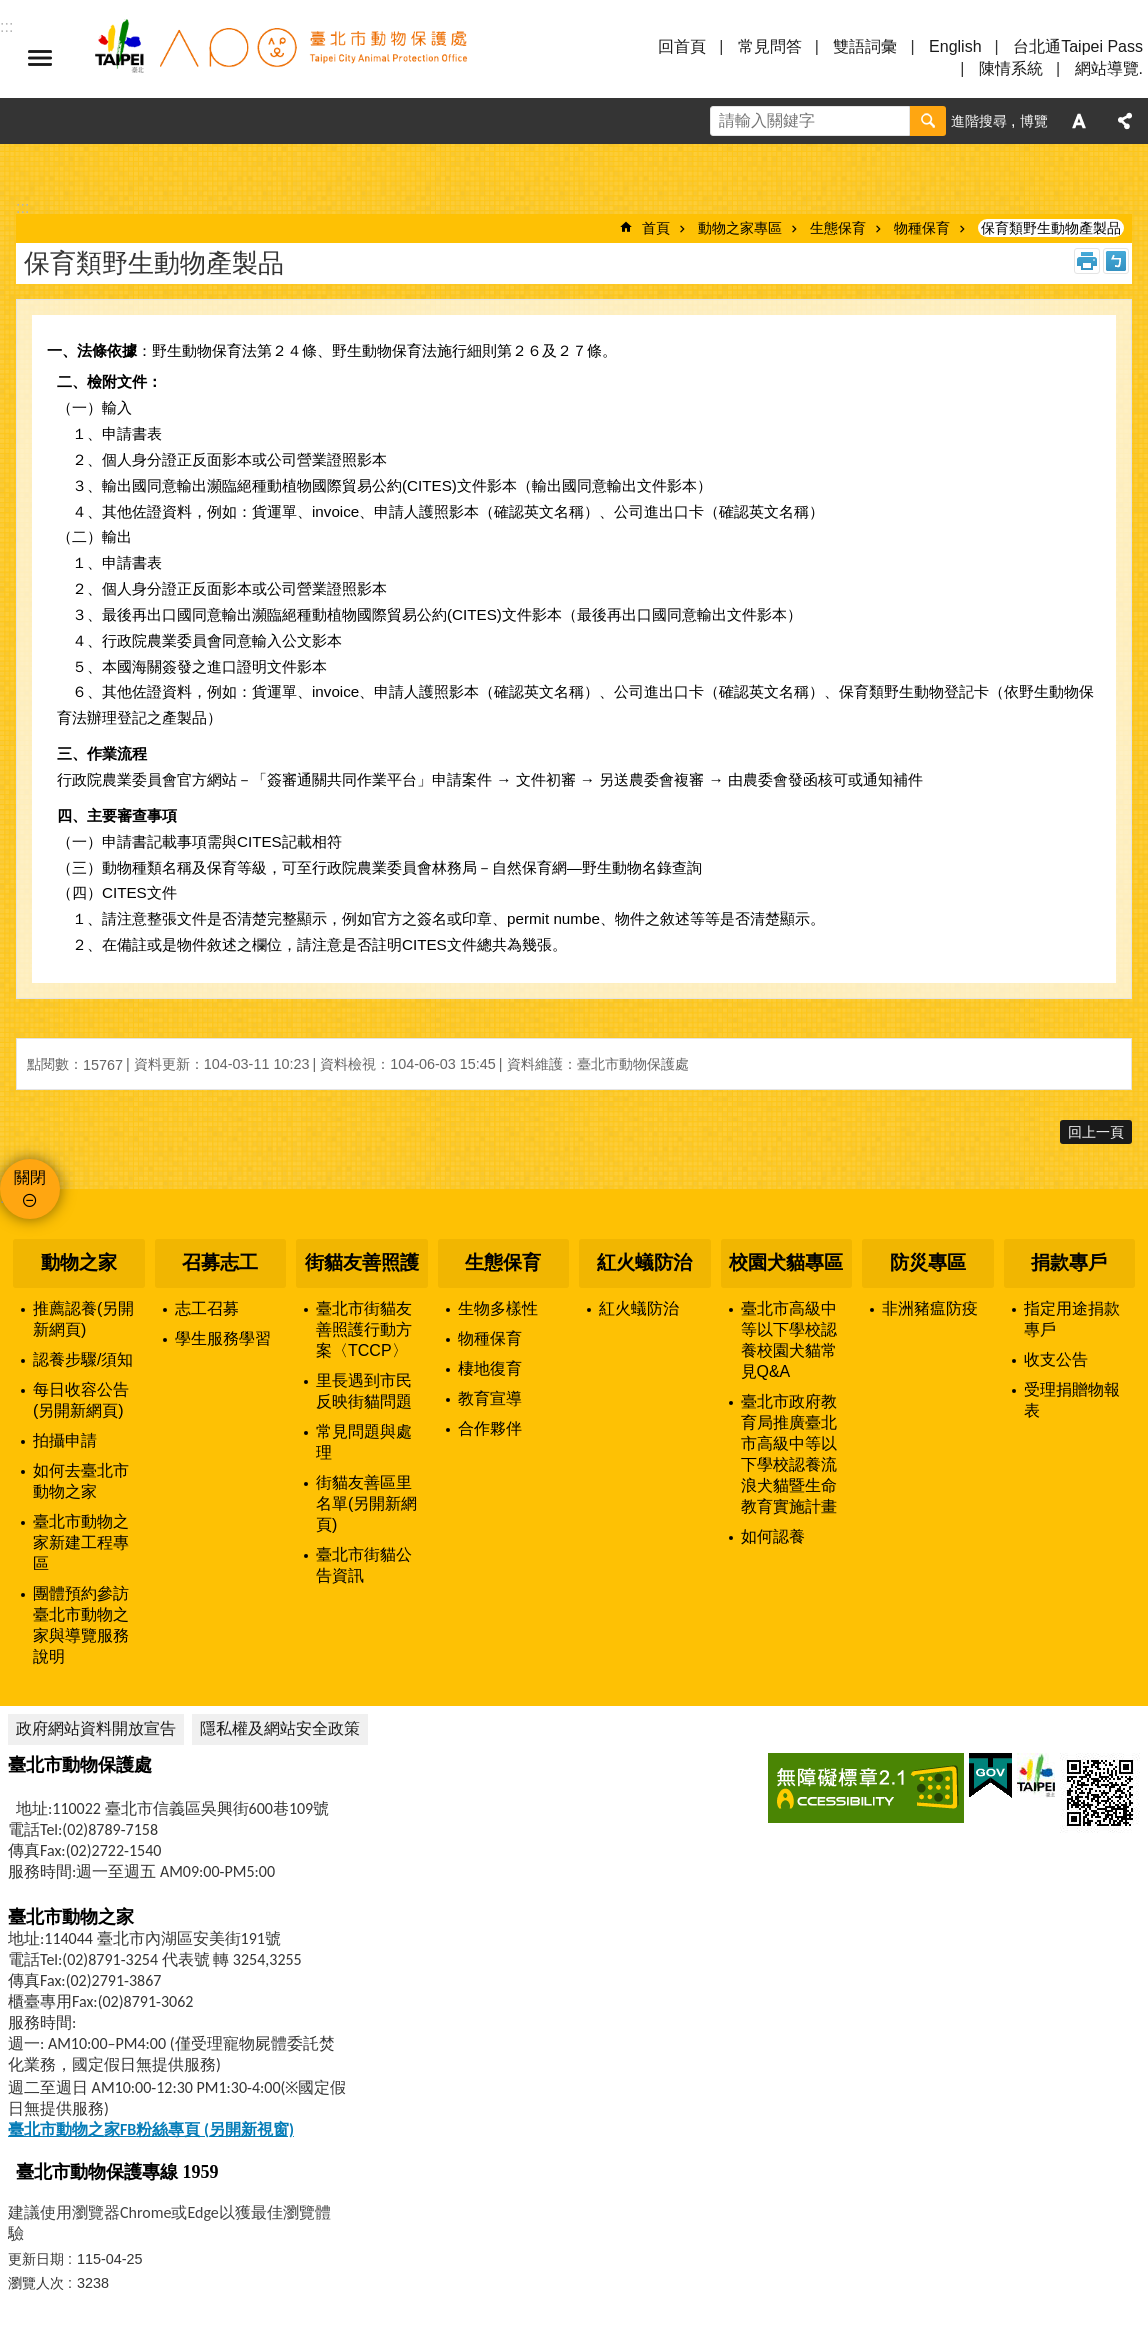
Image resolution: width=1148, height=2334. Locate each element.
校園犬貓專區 (786, 1262)
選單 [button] (40, 58)
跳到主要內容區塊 (10, 10)
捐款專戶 (1069, 1262)
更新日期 (36, 2259)
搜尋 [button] (928, 121)
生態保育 (838, 228)
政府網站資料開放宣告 (96, 1728)
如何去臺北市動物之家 (81, 1481)
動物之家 (79, 1262)
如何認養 (773, 1536)
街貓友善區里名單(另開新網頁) (366, 1503)
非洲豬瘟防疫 (930, 1308)
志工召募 (207, 1308)
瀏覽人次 (36, 2283)
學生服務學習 (223, 1338)
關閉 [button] (30, 1177)
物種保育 (922, 228)
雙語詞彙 (865, 46)
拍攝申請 (65, 1440)
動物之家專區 (740, 228)
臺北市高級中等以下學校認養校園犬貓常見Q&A (789, 1340)
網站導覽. (1109, 68)
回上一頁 (1096, 1132)
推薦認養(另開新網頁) (83, 1319)
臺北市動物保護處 (280, 58)
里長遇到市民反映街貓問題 (364, 1391)
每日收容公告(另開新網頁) (81, 1400)
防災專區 (928, 1262)
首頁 (656, 228)
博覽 (1034, 121)
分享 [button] (1125, 121)
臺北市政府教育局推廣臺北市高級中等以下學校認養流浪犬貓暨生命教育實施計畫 (789, 1454)
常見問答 (770, 46)
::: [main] (22, 207)
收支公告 (1056, 1359)
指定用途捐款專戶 (1072, 1319)
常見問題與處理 (364, 1442)
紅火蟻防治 (644, 1262)
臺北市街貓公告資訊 (364, 1565)
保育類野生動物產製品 (1051, 228)
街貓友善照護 (362, 1262)
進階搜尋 (979, 121)
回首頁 (682, 46)
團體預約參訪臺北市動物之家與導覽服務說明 (81, 1625)
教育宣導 (490, 1398)
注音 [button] (1116, 261)
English (955, 46)
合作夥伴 (490, 1428)
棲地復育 (490, 1368)
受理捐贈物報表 (1072, 1400)
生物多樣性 (498, 1308)
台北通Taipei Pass (1078, 46)
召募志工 (220, 1262)
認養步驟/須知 (83, 1359)
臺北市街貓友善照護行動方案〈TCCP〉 (364, 1329)
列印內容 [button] (1087, 261)
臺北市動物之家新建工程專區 (81, 1542)
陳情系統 (1011, 68)
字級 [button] (1079, 121)
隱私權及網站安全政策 (280, 1728)
